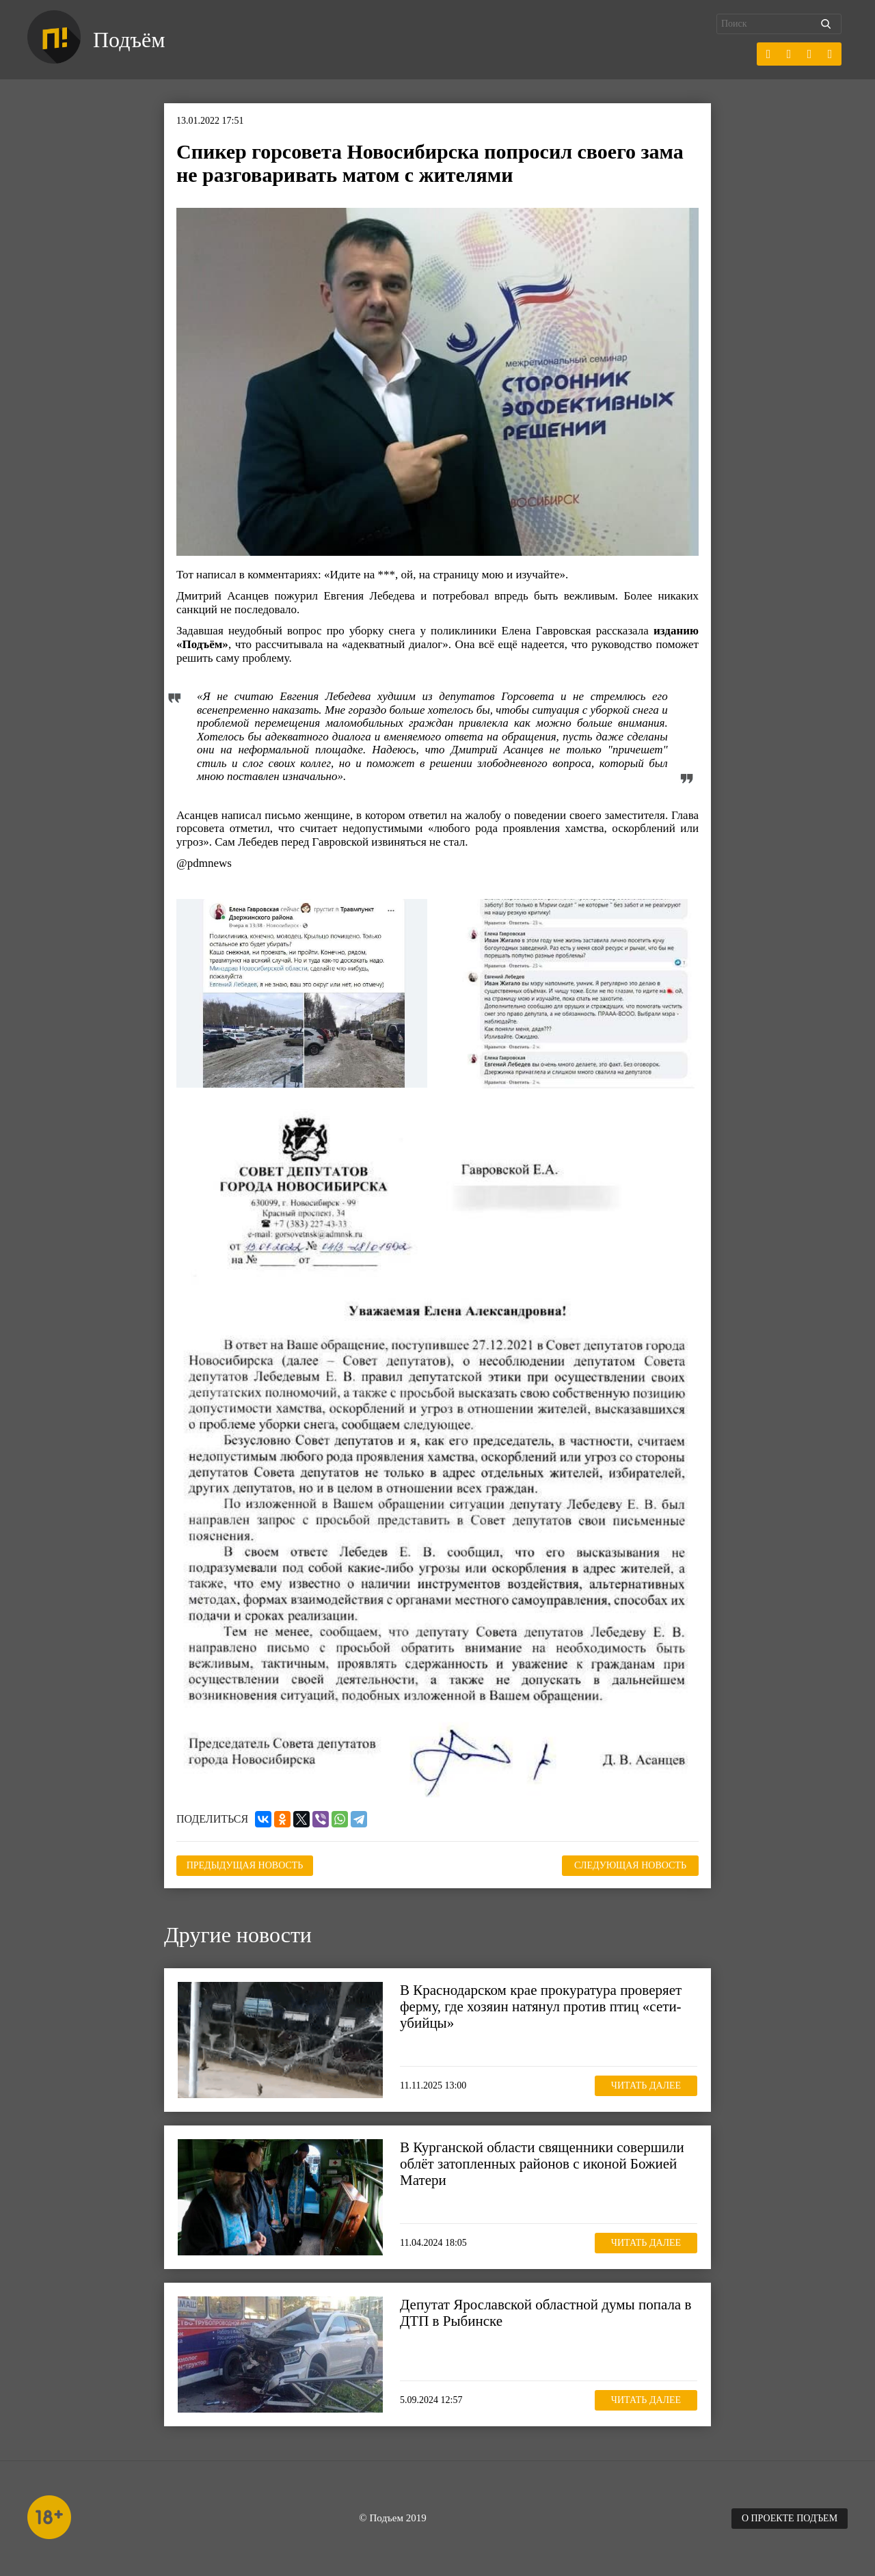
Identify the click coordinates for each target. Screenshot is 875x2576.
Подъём (129, 39)
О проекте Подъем (789, 2518)
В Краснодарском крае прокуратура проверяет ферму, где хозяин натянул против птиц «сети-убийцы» (541, 2006)
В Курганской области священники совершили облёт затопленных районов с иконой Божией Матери (542, 2163)
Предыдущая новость (245, 1865)
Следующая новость (630, 1865)
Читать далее (646, 2085)
